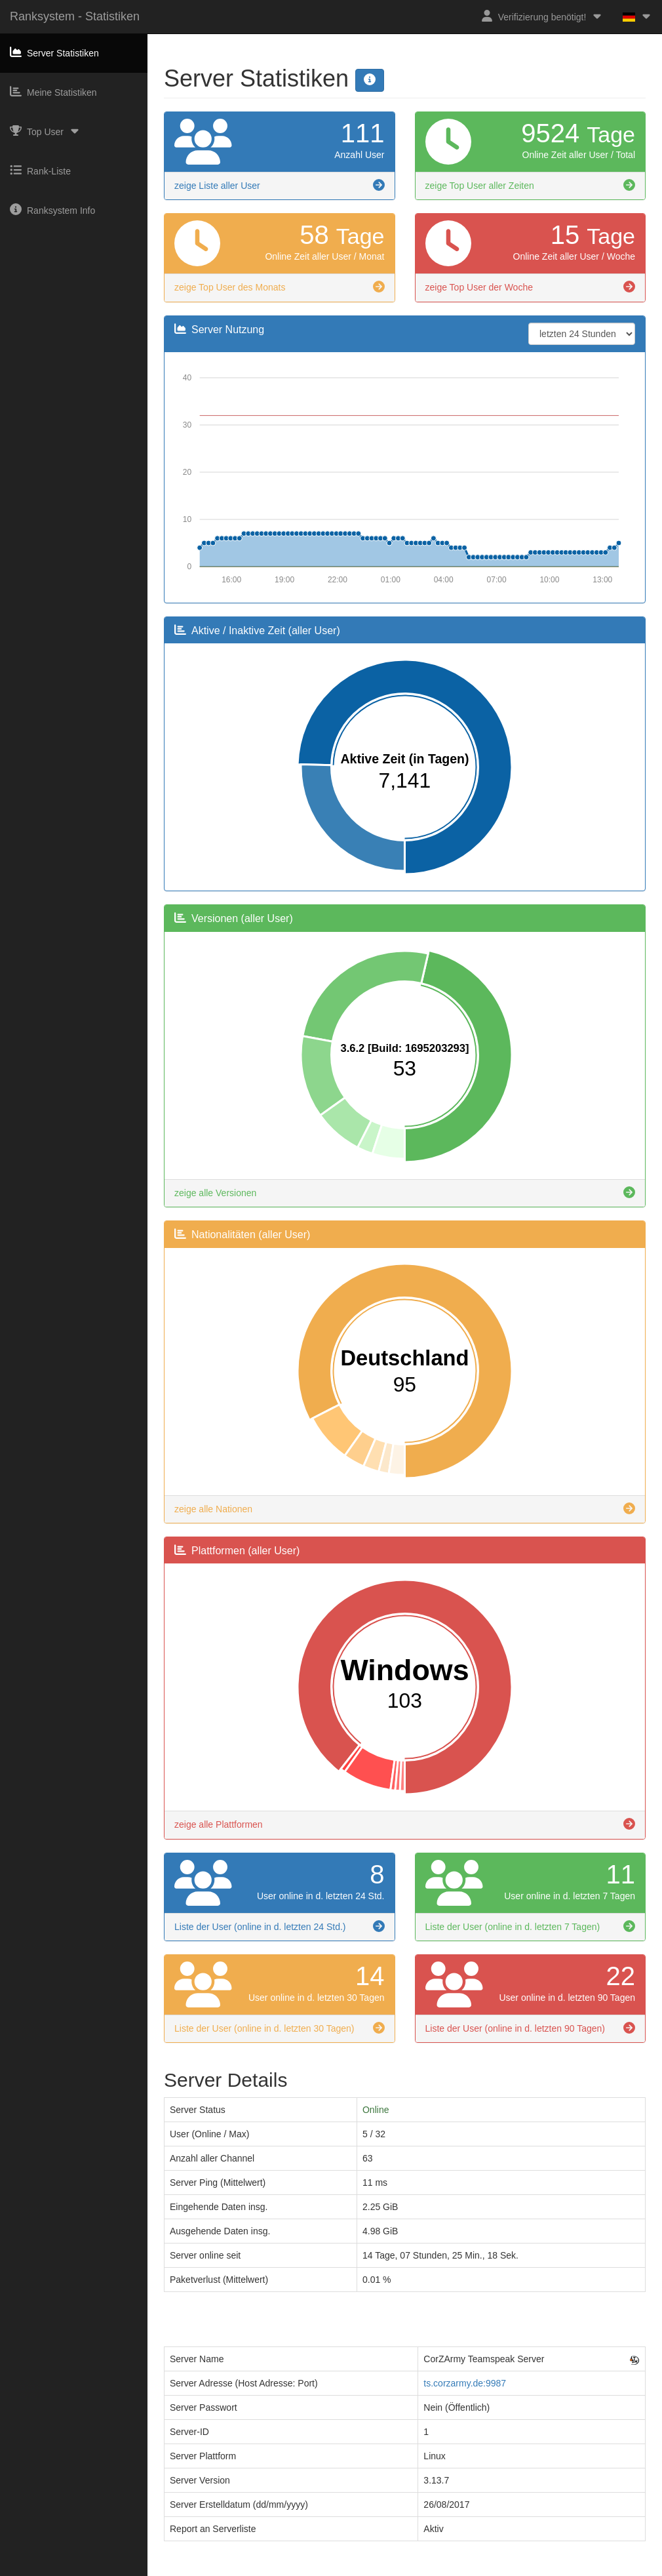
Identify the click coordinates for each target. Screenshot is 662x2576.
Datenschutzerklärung (356, 2570)
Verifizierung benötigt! (542, 16)
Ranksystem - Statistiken (75, 16)
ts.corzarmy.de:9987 (464, 2383)
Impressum (284, 2570)
